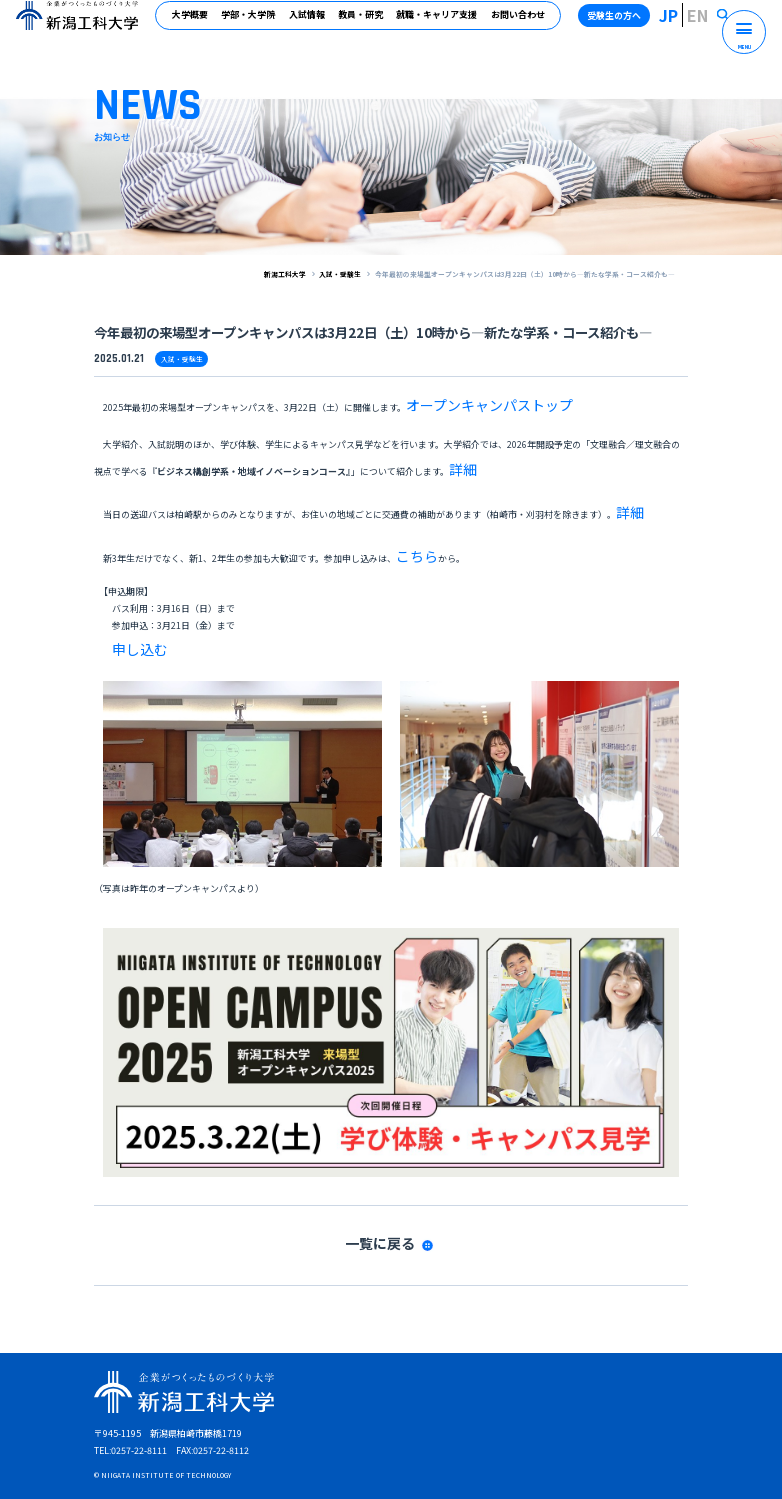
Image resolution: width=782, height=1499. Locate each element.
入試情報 (315, 23)
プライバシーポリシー (471, 1412)
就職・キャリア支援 (445, 23)
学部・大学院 (257, 23)
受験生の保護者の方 (480, 1438)
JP (688, 23)
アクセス (327, 1412)
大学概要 (198, 23)
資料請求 (210, 1412)
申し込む (130, 588)
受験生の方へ (638, 23)
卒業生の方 (279, 1438)
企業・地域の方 (341, 1438)
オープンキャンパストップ (459, 397)
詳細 (458, 448)
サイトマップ (268, 1412)
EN (709, 23)
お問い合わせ (526, 23)
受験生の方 (173, 1438)
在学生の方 (226, 1438)
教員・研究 (368, 23)
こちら (409, 508)
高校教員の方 (406, 1438)
